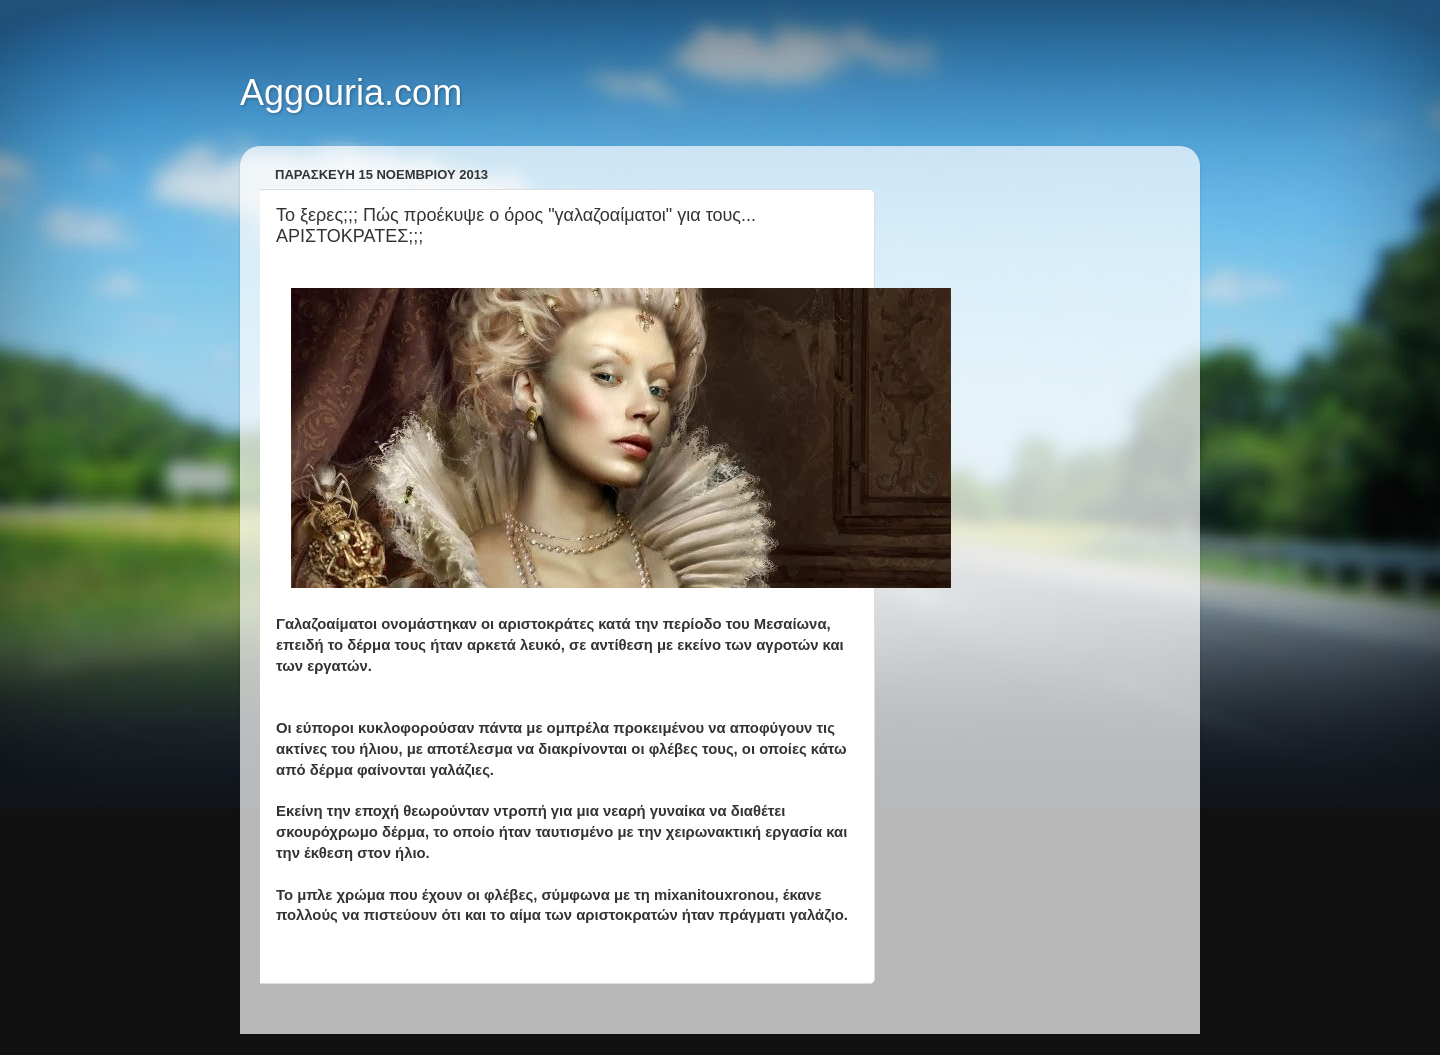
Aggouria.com (351, 92)
